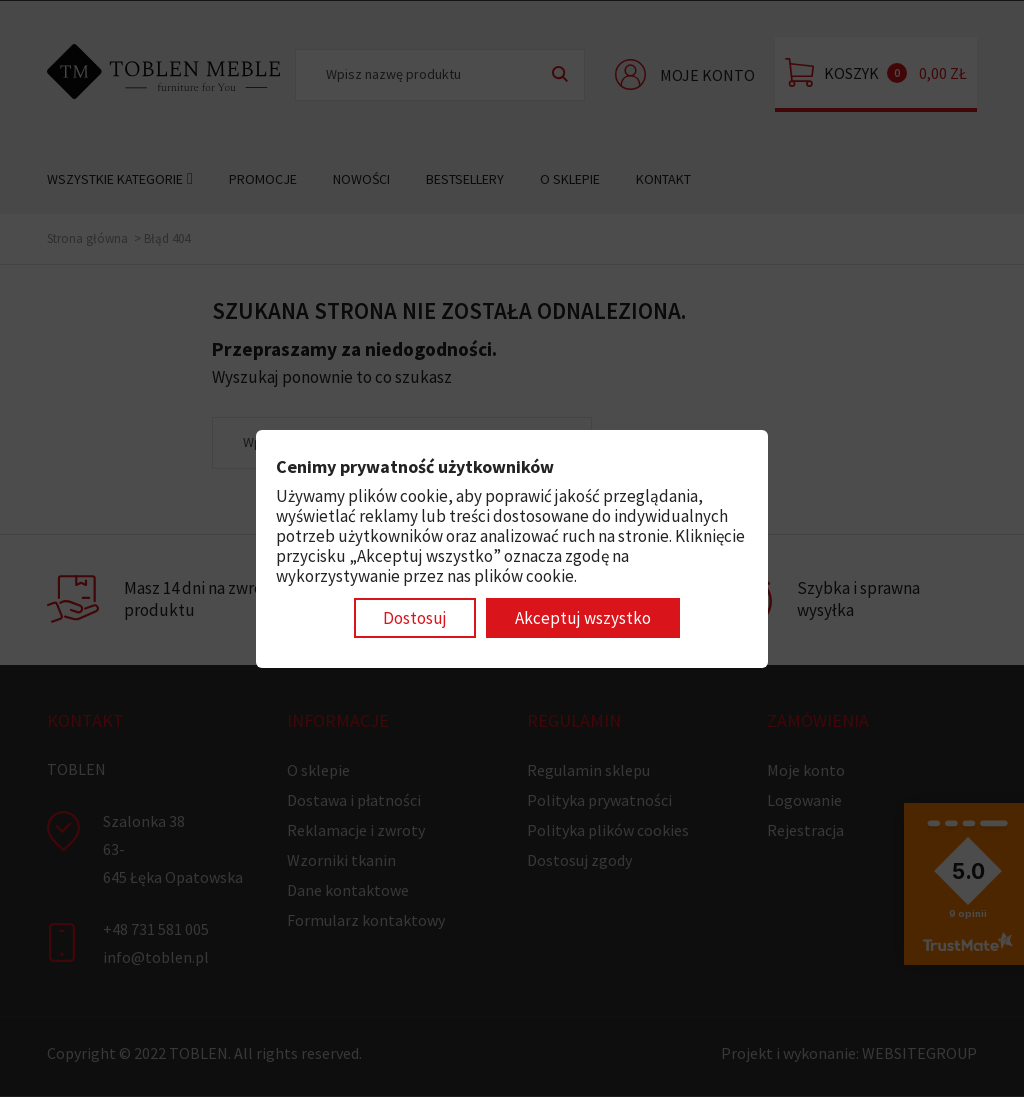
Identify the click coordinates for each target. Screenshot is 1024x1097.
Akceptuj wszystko (583, 618)
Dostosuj (415, 618)
